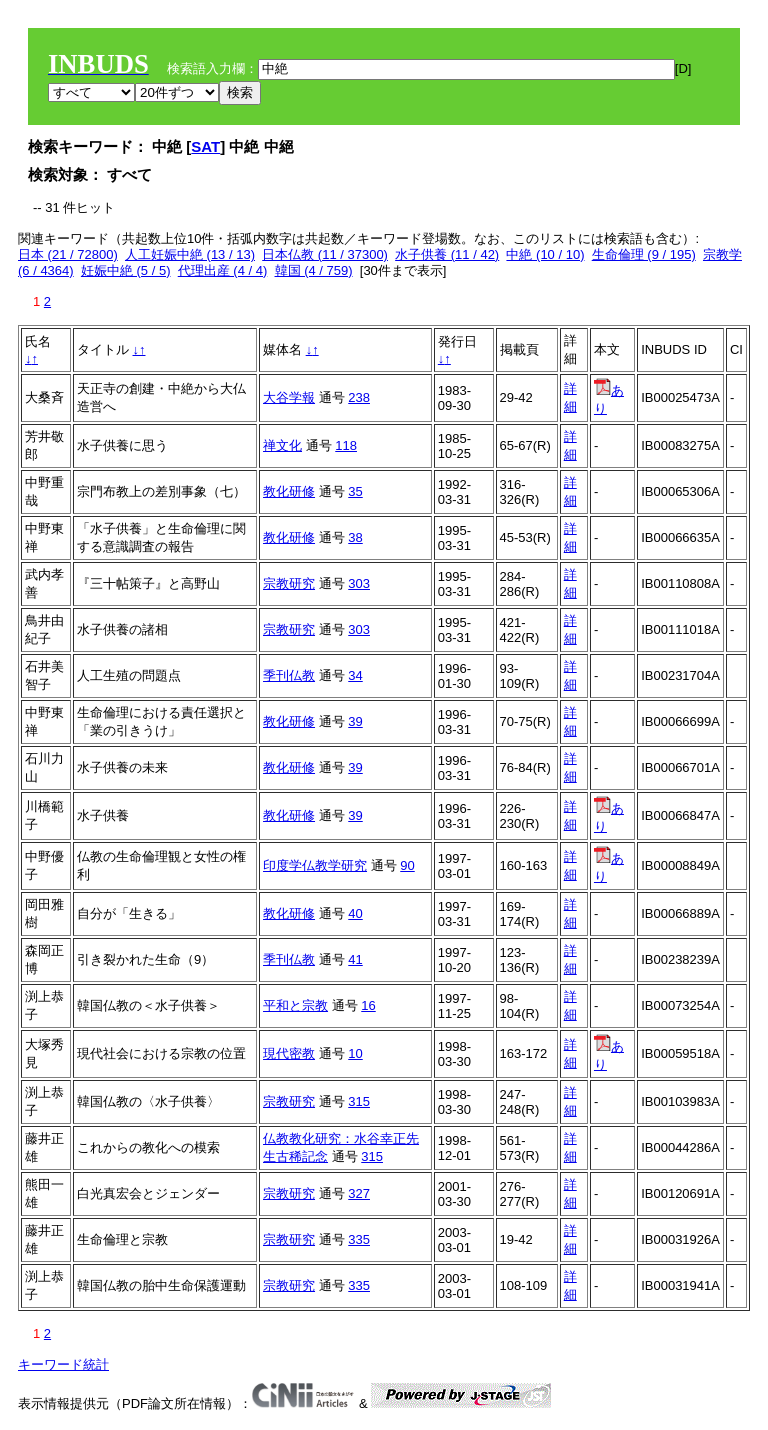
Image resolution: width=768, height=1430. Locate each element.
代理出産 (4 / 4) (223, 270)
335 (359, 1239)
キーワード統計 (63, 1364)
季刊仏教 (289, 675)
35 (355, 491)
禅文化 (282, 445)
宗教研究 (289, 583)
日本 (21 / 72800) (68, 254)
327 (359, 1193)
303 (359, 583)
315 (359, 1101)
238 (359, 397)
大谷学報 (289, 397)
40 (355, 913)
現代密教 (289, 1053)
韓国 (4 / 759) (314, 270)
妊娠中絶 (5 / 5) (126, 270)
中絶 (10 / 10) (545, 254)
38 (355, 537)
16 (368, 1005)
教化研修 (289, 491)
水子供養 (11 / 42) (447, 254)
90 (407, 865)
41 (355, 959)
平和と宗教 (295, 1005)
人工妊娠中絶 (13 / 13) (190, 254)
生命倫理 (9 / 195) (644, 254)
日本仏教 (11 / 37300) (325, 254)
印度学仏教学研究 (315, 865)
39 (355, 721)
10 (355, 1053)
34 (355, 675)
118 (346, 445)
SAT (205, 146)
